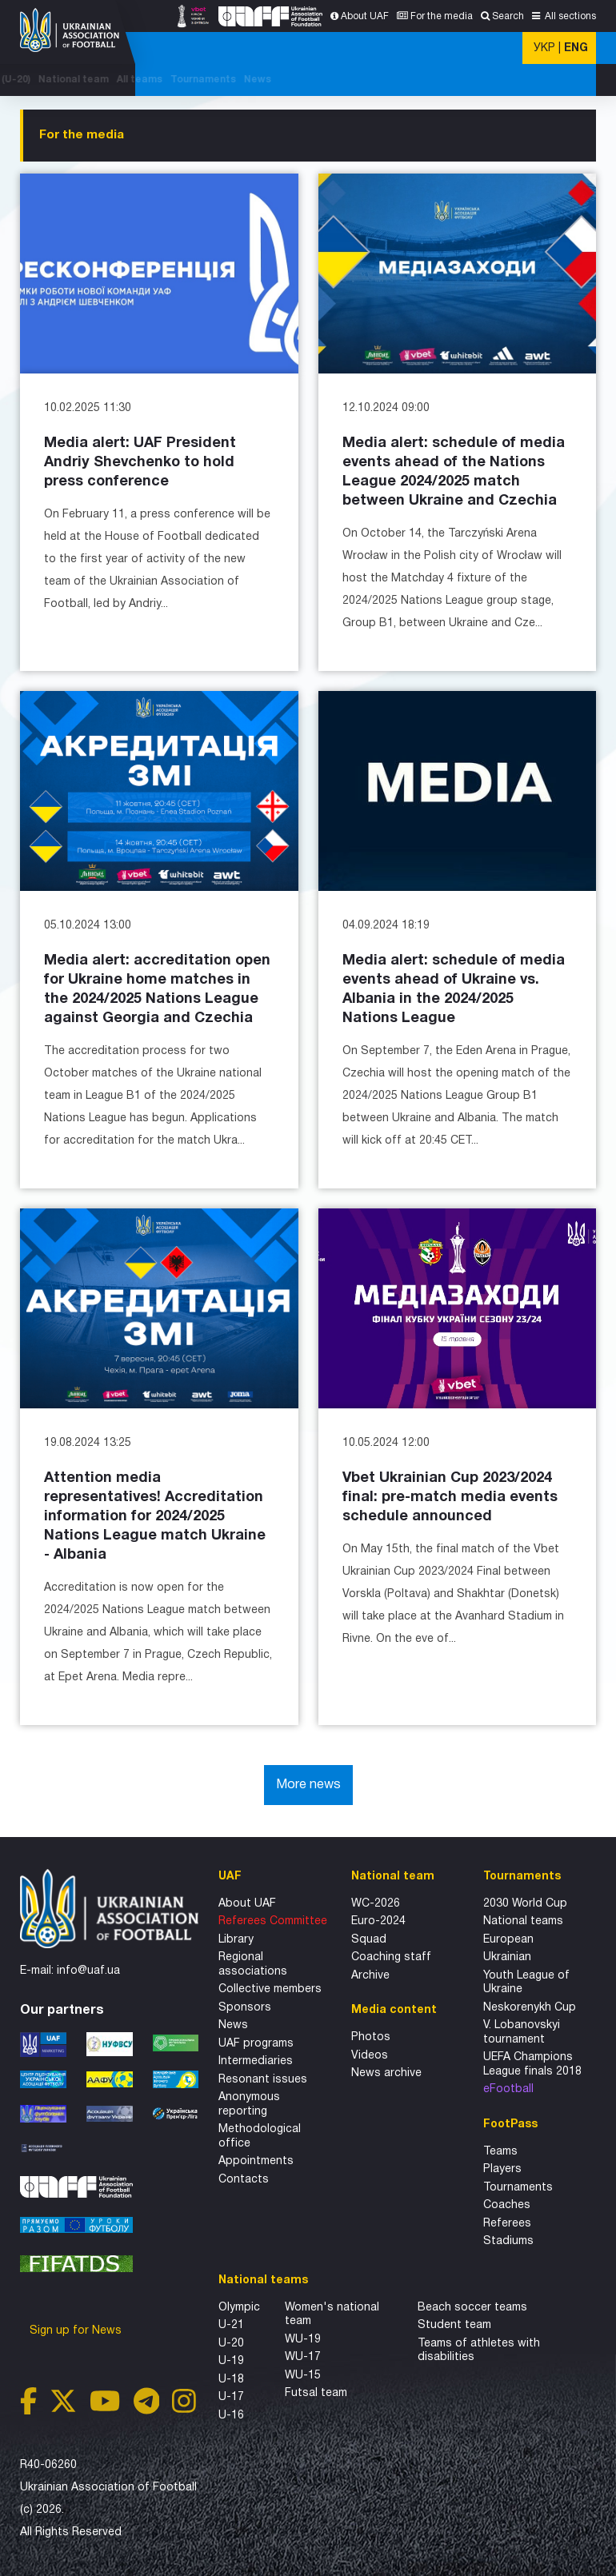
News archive (386, 2073)
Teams (500, 2152)
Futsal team (316, 2393)
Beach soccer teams (472, 2307)
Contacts (243, 2180)
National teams (523, 1921)
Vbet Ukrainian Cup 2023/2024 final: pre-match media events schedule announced (450, 1498)
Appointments (256, 2161)
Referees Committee (272, 1921)
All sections (569, 16)
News (582, 79)
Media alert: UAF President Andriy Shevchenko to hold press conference (140, 463)
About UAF (365, 16)
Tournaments (528, 79)
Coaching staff (391, 1957)
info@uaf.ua (88, 1971)
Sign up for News (77, 2331)
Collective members (270, 1989)
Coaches (506, 2205)
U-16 (231, 2415)
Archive (370, 1976)
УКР (544, 48)
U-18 (231, 2379)
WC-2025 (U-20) (318, 79)
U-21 (231, 2325)
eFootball (508, 2089)
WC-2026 (375, 1904)
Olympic (239, 2307)
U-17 (231, 2397)
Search (508, 16)
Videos (369, 2056)
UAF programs (256, 2044)
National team (398, 79)
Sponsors (244, 2008)
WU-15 (303, 2375)
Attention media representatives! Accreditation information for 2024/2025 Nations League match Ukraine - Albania (155, 1517)
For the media (441, 16)
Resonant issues (262, 2080)
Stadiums (508, 2241)
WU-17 (303, 2357)
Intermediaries (255, 2061)
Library (236, 1940)
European (508, 1940)
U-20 (231, 2343)
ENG (576, 48)
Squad (368, 1940)
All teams (464, 79)
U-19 (231, 2361)
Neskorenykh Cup (529, 2008)
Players (502, 2169)
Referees (507, 2224)
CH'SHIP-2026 (239, 79)
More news (308, 1785)
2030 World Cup (525, 1904)
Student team (454, 2325)
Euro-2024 (378, 1921)
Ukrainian (507, 1957)
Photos (370, 2037)
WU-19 (303, 2339)
